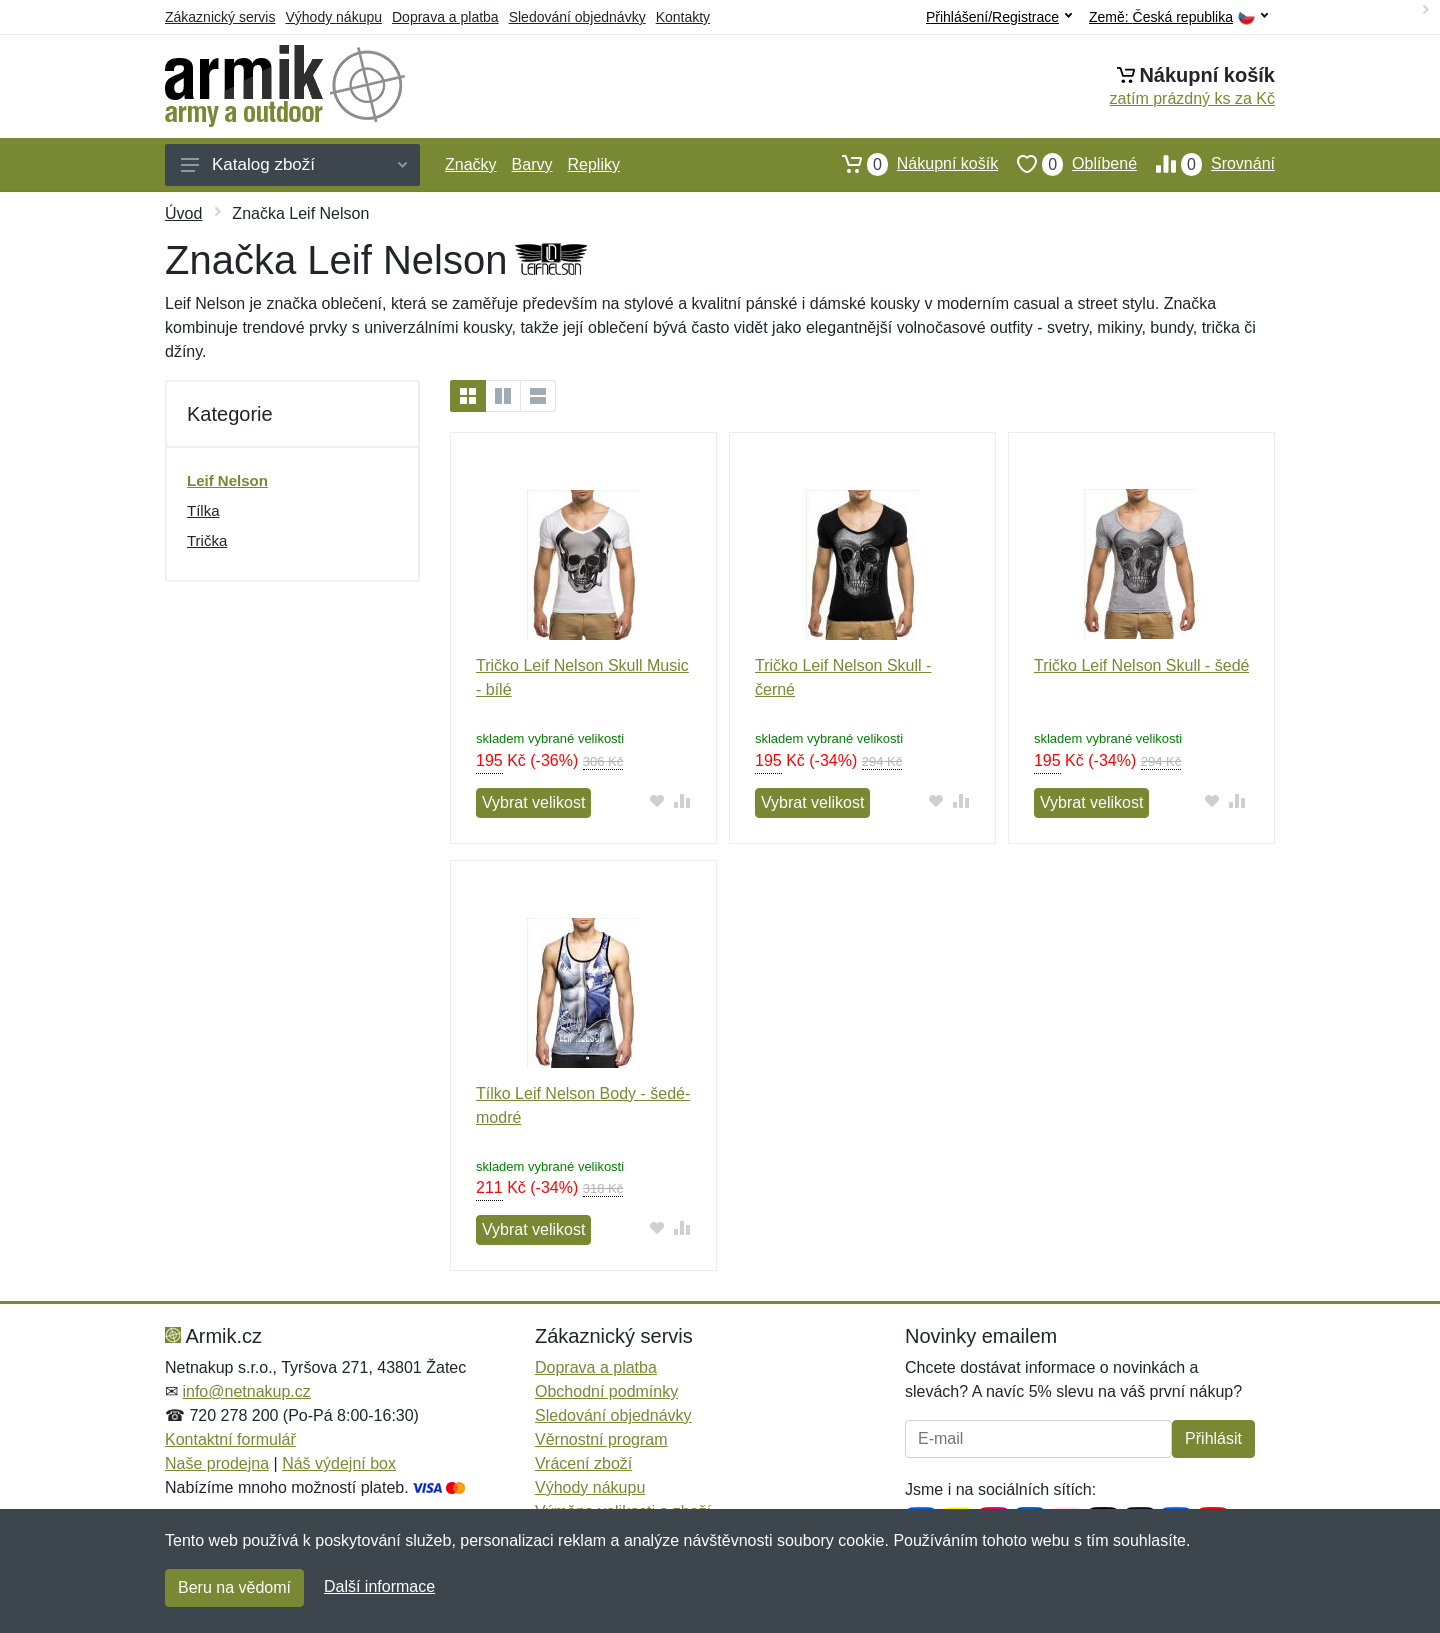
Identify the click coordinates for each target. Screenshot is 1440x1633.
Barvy (532, 164)
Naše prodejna (217, 1463)
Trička (207, 540)
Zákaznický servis (220, 17)
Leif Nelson (227, 480)
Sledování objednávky (577, 17)
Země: (1178, 17)
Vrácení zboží (583, 1463)
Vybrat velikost (533, 802)
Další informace (379, 1586)
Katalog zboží (294, 164)
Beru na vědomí (234, 1587)
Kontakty (683, 17)
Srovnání (1206, 164)
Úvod (183, 213)
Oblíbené (1067, 164)
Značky (471, 164)
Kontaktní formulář (230, 1439)
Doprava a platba (445, 17)
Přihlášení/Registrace (999, 17)
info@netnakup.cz (246, 1391)
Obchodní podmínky (606, 1391)
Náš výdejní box (339, 1463)
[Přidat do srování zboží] (682, 800)
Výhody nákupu (333, 17)
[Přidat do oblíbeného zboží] (657, 800)
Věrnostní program (601, 1439)
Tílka (203, 510)
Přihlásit (1213, 1438)
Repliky (593, 164)
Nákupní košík (910, 164)
